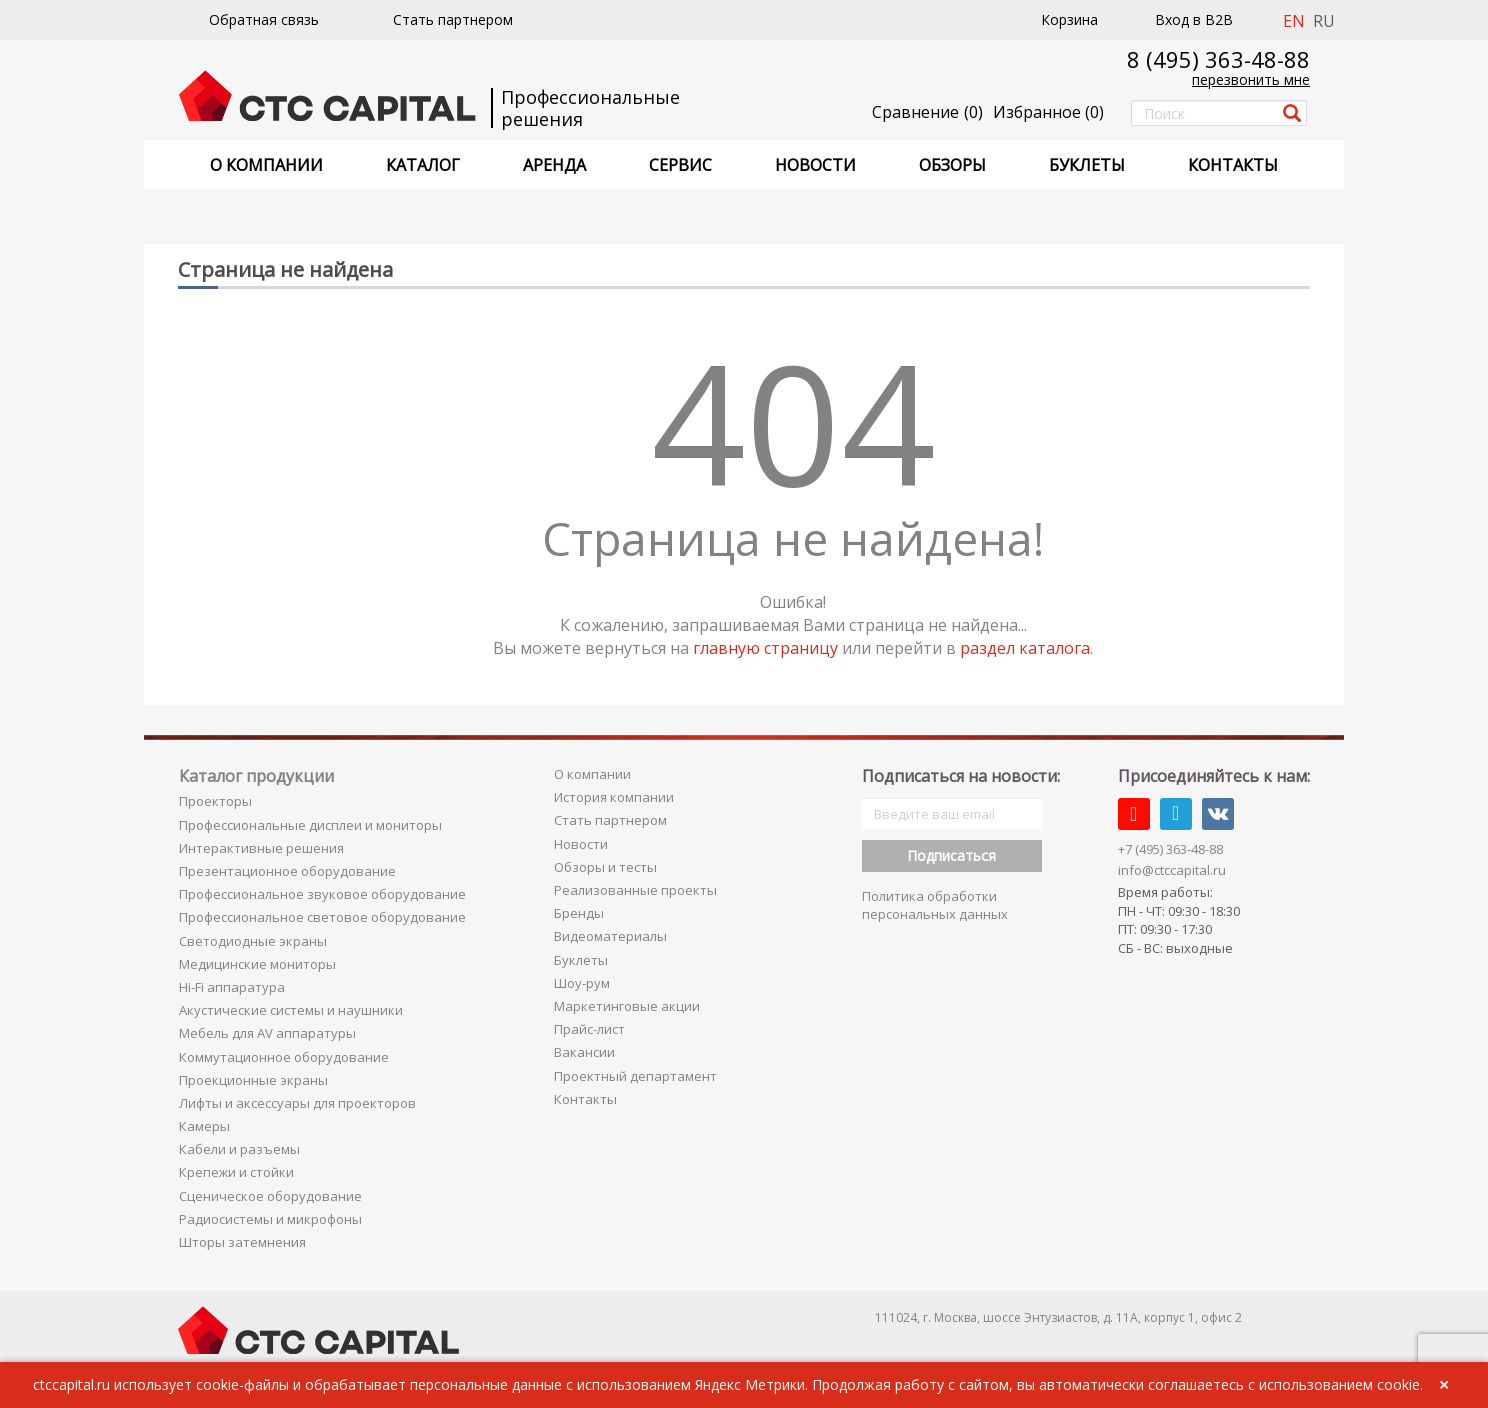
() (1048, 112)
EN (1294, 21)
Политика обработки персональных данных (935, 905)
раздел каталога (1025, 648)
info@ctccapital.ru (1172, 870)
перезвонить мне (1251, 79)
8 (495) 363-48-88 (1218, 59)
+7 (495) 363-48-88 (1170, 849)
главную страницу (765, 648)
